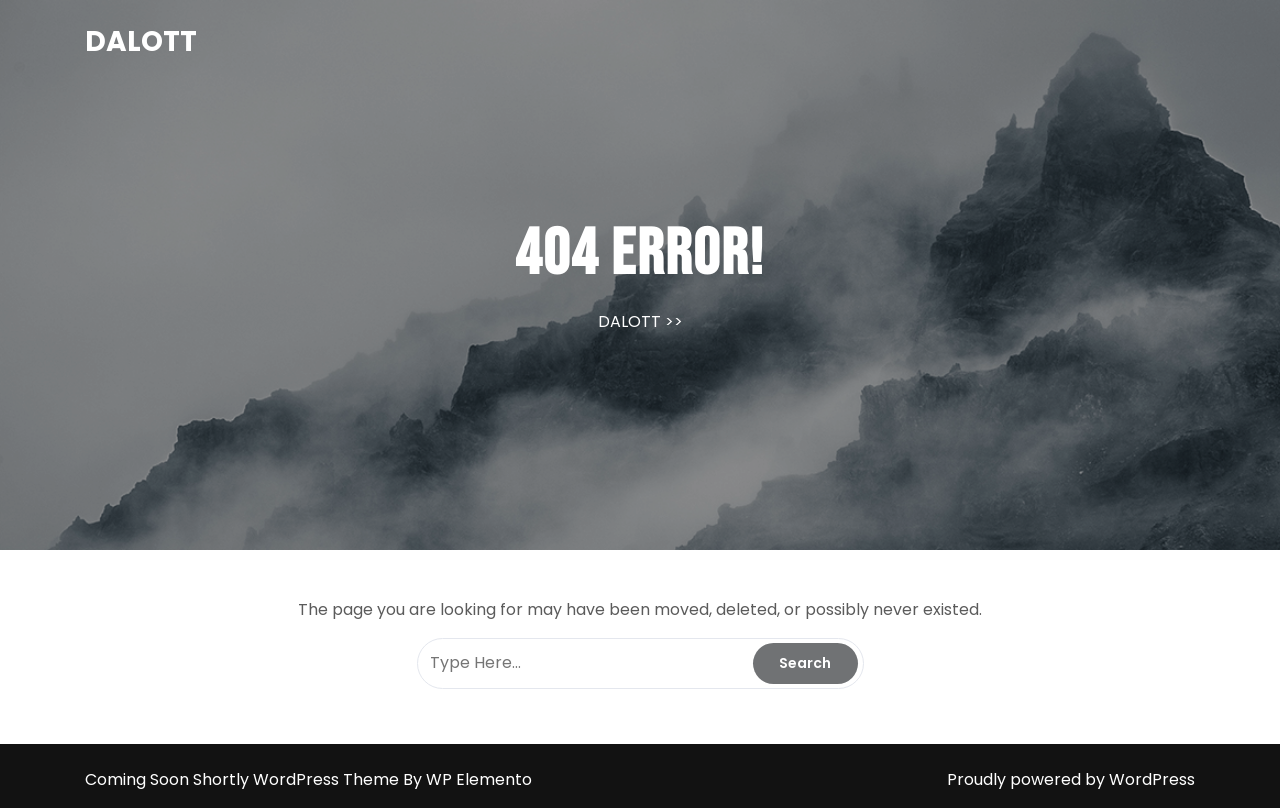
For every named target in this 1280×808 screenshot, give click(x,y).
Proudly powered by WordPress (1071, 779)
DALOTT (141, 41)
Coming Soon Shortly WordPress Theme (244, 779)
